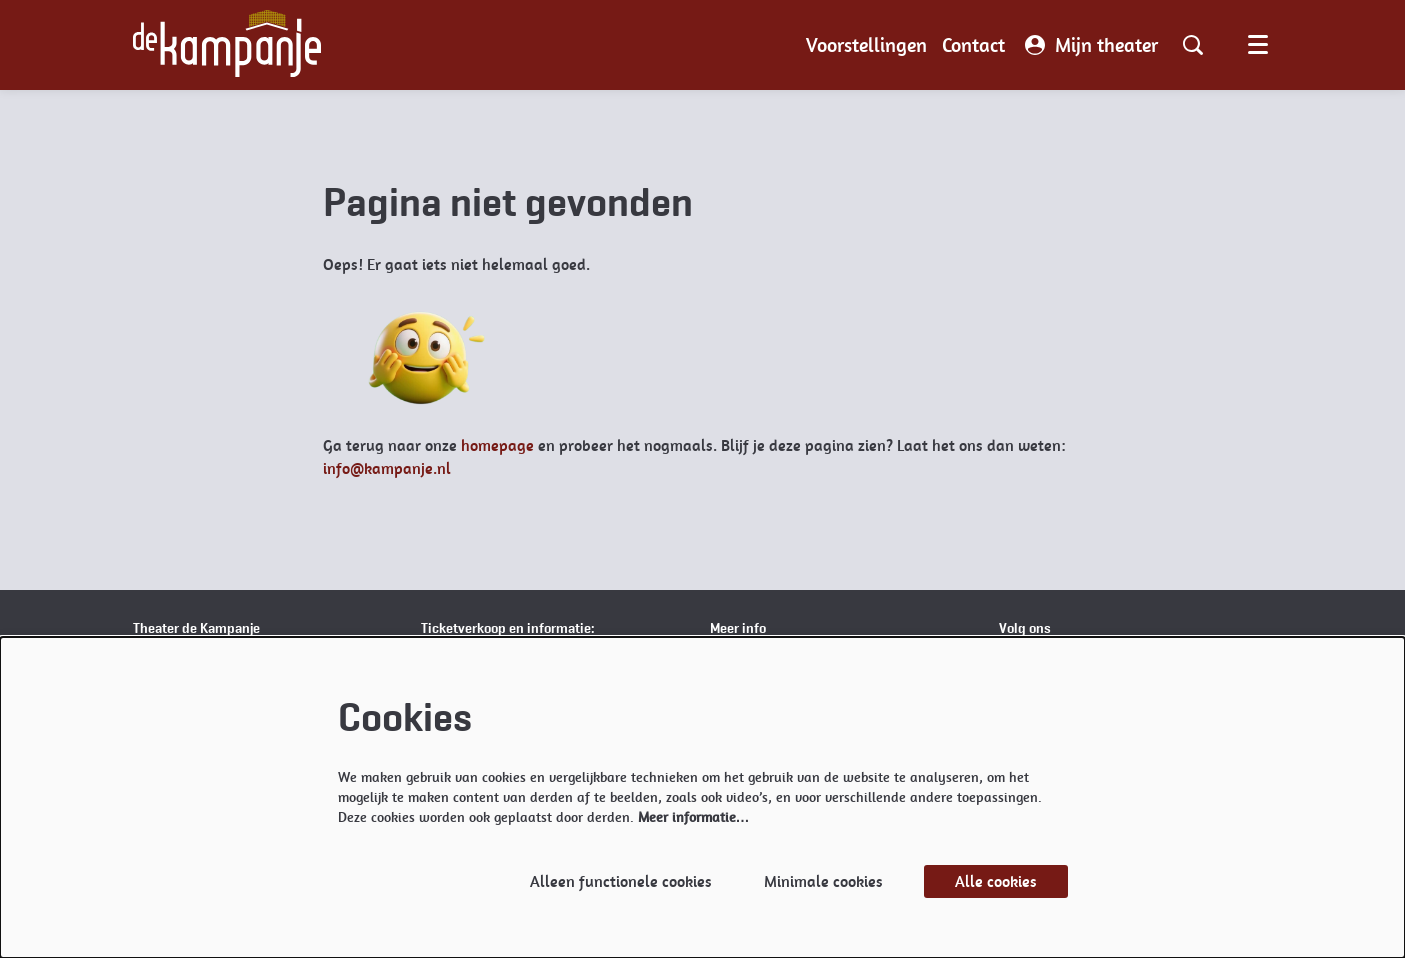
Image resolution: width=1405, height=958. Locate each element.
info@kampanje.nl (387, 468)
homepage (497, 445)
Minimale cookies (823, 881)
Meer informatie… (694, 817)
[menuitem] (866, 45)
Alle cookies (996, 881)
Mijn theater (1091, 45)
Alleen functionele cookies (621, 881)
